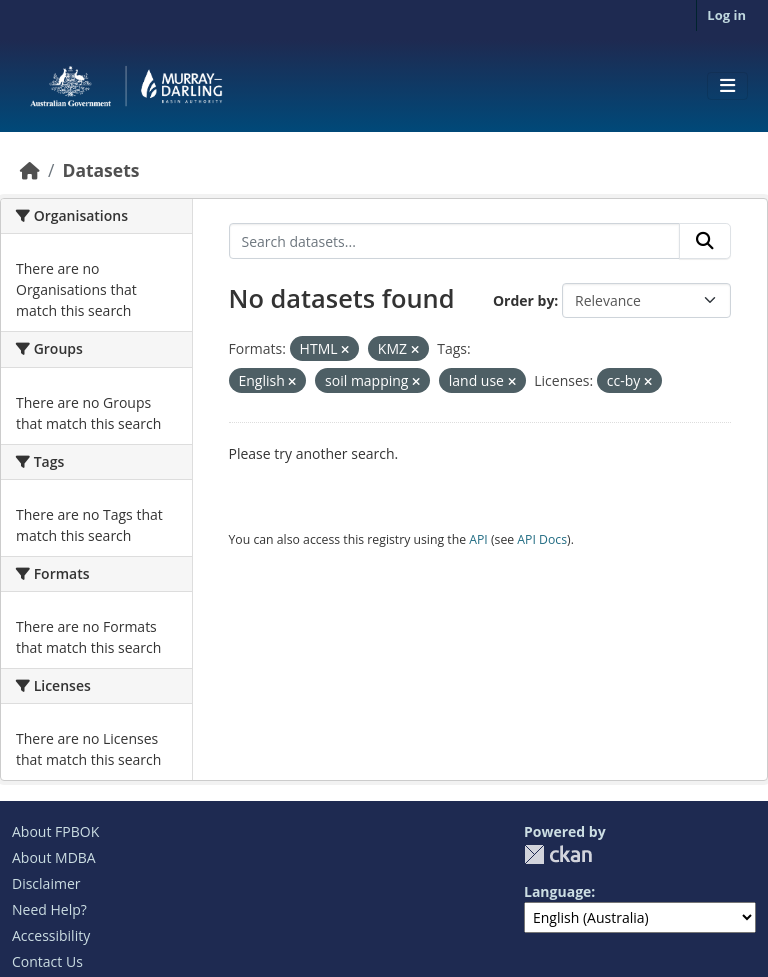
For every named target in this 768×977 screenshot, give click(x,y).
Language (557, 891)
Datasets (100, 170)
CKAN (558, 854)
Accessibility (51, 935)
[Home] (30, 170)
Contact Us (47, 961)
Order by (523, 300)
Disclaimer (46, 883)
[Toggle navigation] (727, 86)
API (478, 539)
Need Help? (49, 909)
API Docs (542, 539)
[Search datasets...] (455, 241)
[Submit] (705, 241)
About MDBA (54, 857)
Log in (726, 15)
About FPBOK (55, 831)
